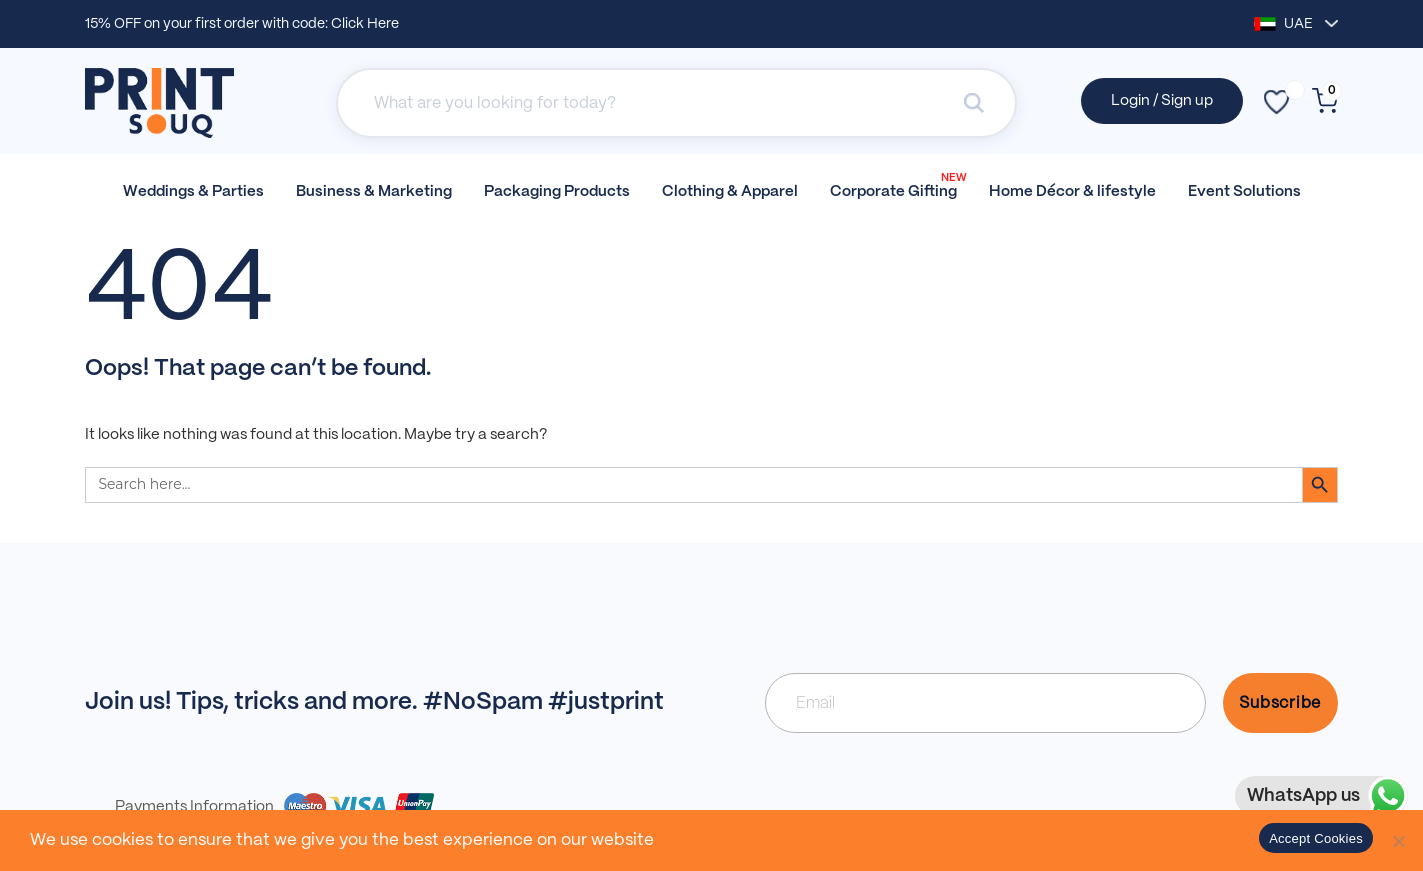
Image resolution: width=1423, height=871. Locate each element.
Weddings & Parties (193, 192)
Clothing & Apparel (730, 192)
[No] (1398, 841)
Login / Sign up (1162, 101)
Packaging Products (557, 192)
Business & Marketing (374, 192)
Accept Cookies (1316, 838)
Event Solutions (1244, 192)
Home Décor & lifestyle (1072, 192)
